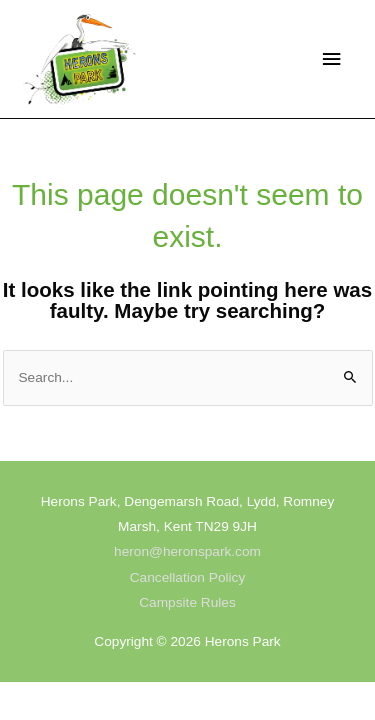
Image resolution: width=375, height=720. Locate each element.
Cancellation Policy (188, 577)
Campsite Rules (187, 602)
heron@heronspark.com (187, 551)
